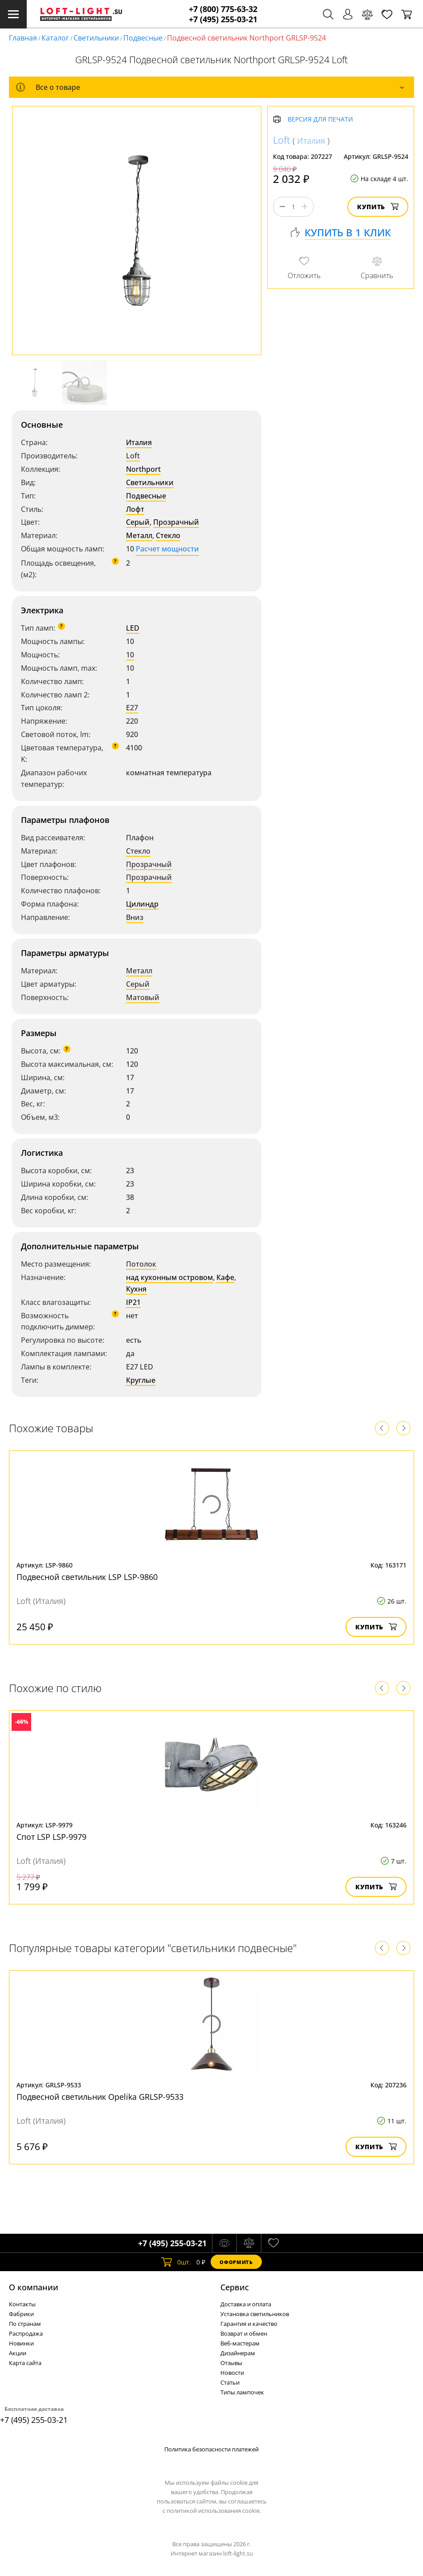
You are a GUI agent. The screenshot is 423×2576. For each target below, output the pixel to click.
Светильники (96, 38)
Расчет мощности (167, 549)
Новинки (21, 2343)
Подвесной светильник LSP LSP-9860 (87, 1577)
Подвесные (143, 38)
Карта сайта (25, 2363)
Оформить (236, 2262)
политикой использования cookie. (214, 2511)
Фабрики (21, 2314)
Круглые (140, 1380)
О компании (33, 2287)
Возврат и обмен (243, 2333)
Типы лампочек (242, 2392)
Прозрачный (176, 522)
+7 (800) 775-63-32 (223, 9)
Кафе (225, 1277)
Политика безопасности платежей (211, 2449)
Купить (378, 207)
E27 (132, 708)
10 (130, 655)
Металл (139, 535)
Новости (232, 2373)
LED (132, 628)
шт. (176, 2261)
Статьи (230, 2382)
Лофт (135, 509)
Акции (17, 2353)
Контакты (22, 2304)
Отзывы (231, 2363)
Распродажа (26, 2333)
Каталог (55, 38)
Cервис (234, 2287)
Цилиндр (142, 904)
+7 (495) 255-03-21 (223, 19)
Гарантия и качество (248, 2324)
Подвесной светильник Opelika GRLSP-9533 (99, 2096)
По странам (25, 2324)
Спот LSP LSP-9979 (51, 1836)
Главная (23, 38)
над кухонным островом (169, 1277)
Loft (133, 456)
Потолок (141, 1264)
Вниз (134, 917)
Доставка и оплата (245, 2304)
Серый (138, 522)
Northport (143, 469)
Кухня (136, 1289)
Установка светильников (254, 2314)
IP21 (133, 1302)
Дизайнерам (237, 2353)
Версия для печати (320, 119)
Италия (139, 442)
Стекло (168, 535)
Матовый (142, 997)
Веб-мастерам (240, 2343)
